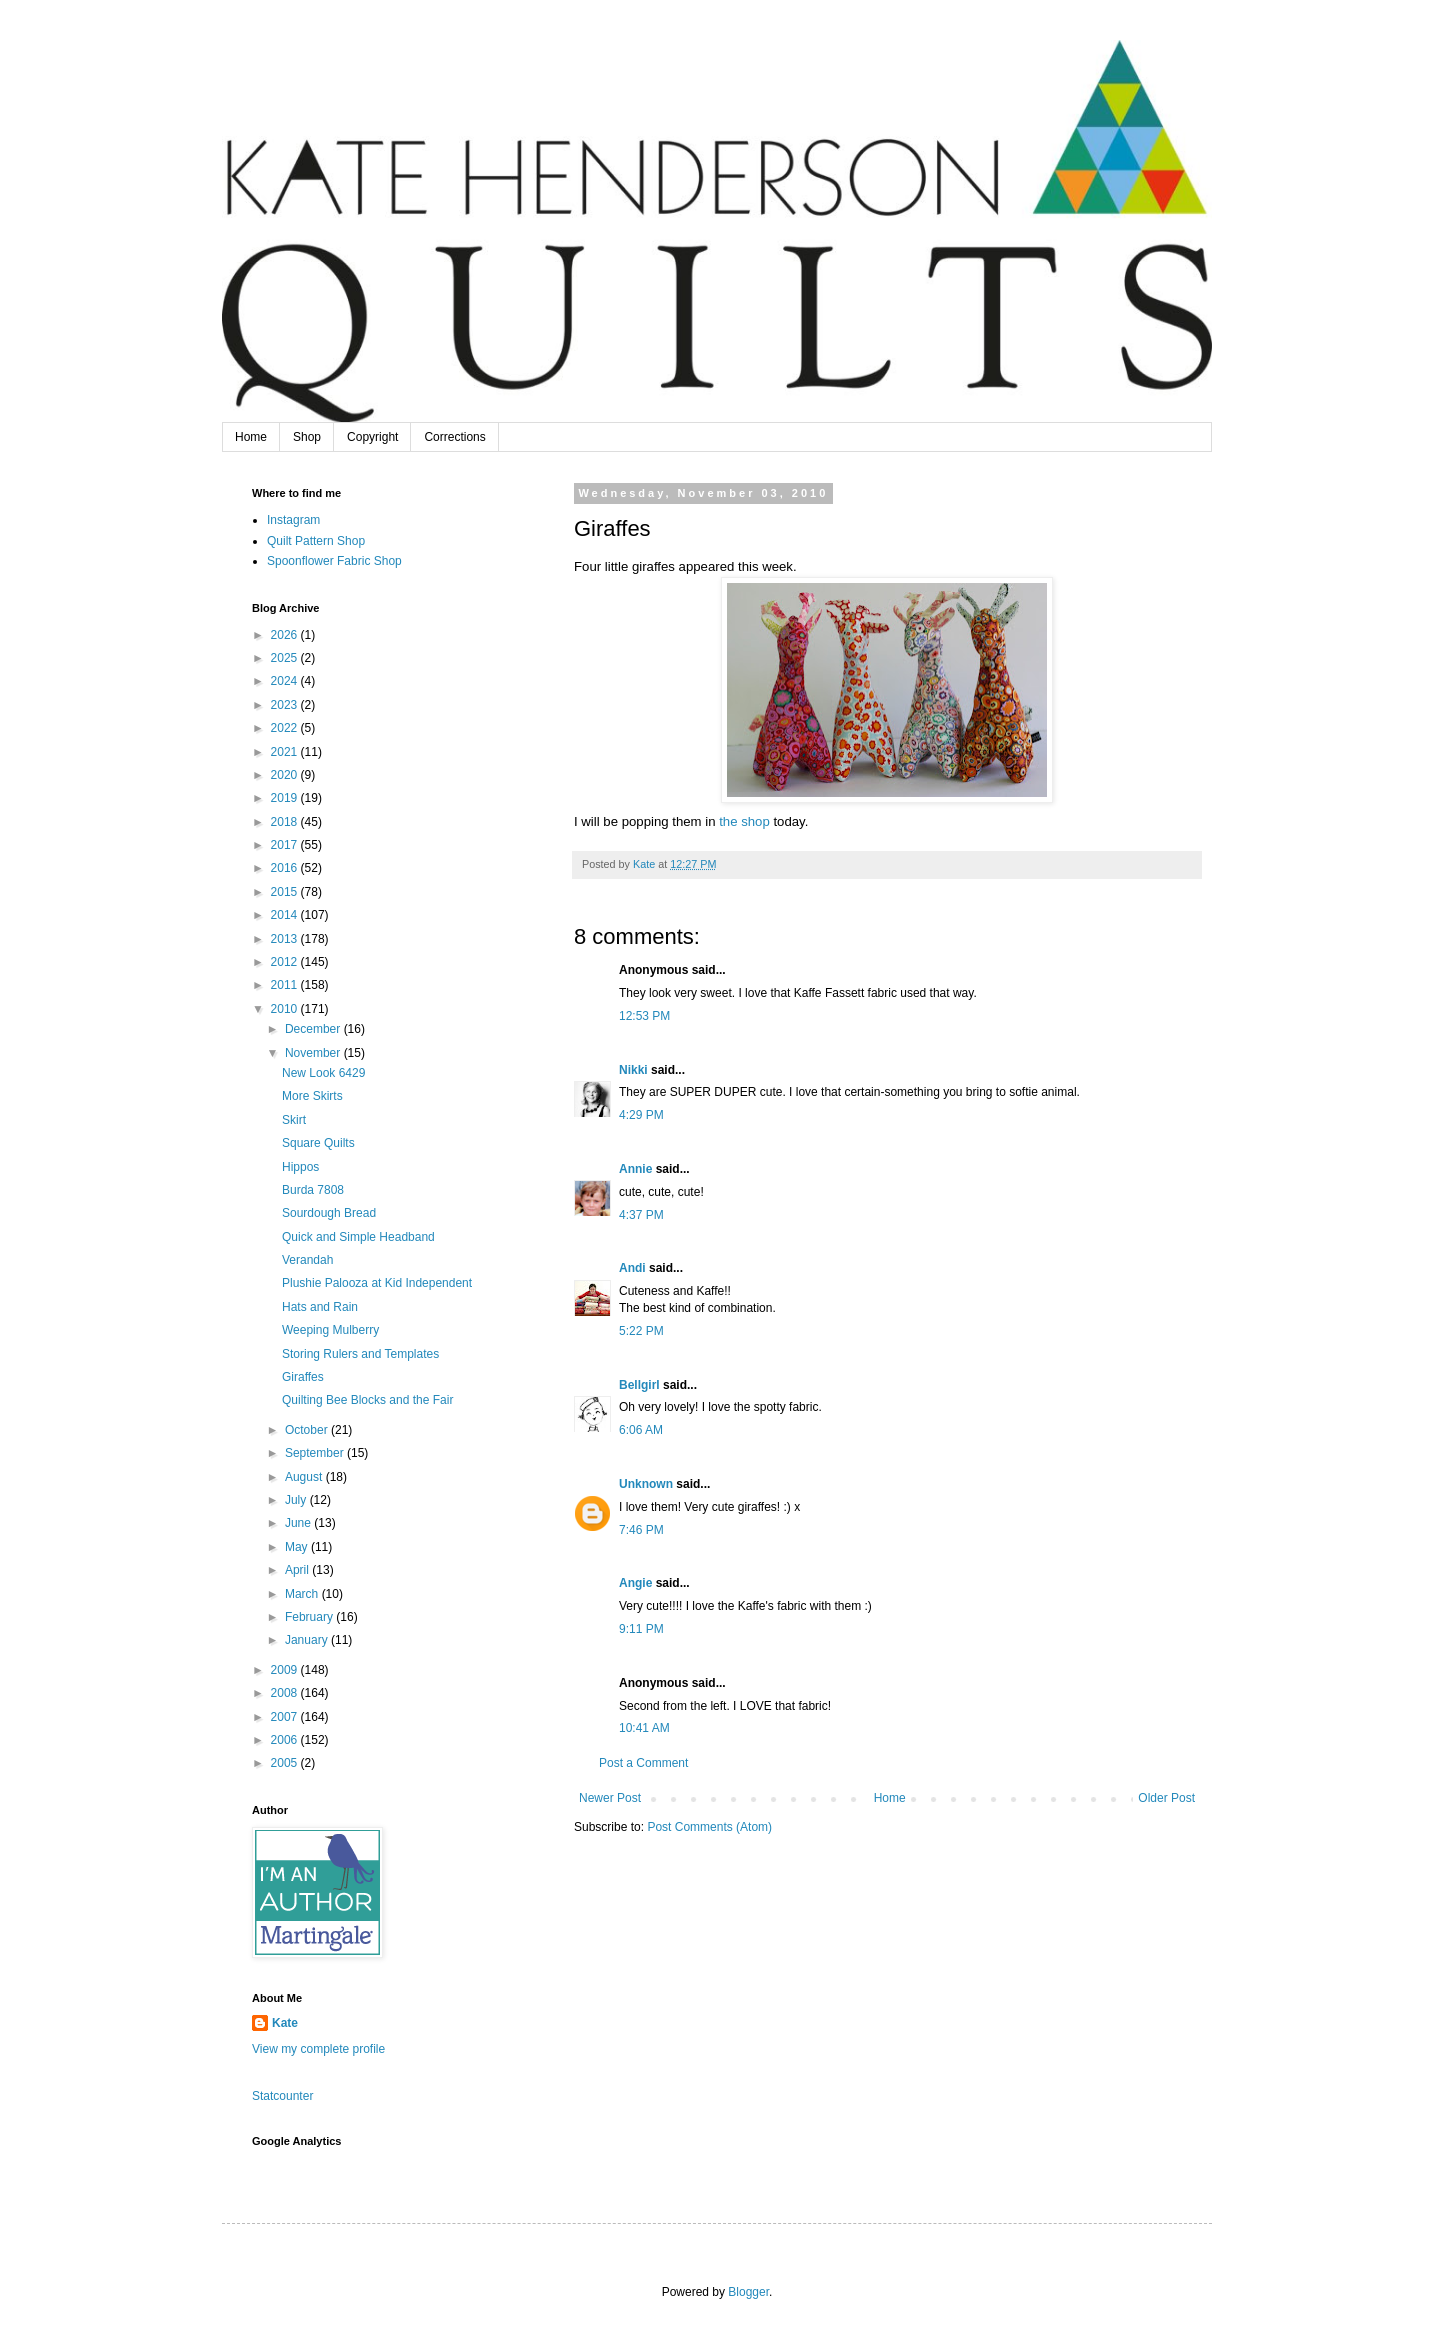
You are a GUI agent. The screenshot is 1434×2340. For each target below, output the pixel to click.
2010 (286, 1009)
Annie (635, 1169)
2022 (286, 728)
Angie (635, 1583)
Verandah (307, 1260)
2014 (286, 915)
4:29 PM (641, 1115)
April (298, 1570)
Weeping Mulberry (330, 1330)
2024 (286, 681)
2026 (286, 635)
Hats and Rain (320, 1307)
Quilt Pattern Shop (316, 541)
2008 (286, 1693)
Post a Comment (643, 1763)
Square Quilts (318, 1143)
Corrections (454, 437)
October (308, 1430)
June (299, 1523)
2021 (286, 752)
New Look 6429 (323, 1073)
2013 (286, 939)
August (305, 1477)
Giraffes (303, 1377)
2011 (286, 985)
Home (251, 437)
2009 (286, 1670)
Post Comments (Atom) (709, 1827)
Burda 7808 (313, 1190)
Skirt (294, 1120)
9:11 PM (641, 1629)
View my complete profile (318, 2049)
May (298, 1547)
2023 (286, 705)
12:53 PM (644, 1016)
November (314, 1053)
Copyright (372, 437)
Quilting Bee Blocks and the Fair (367, 1400)
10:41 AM (644, 1728)
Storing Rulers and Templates (360, 1354)
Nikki (633, 1070)
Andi (632, 1268)
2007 (286, 1717)
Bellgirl (639, 1385)
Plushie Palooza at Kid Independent (377, 1283)
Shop (307, 437)
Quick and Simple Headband (358, 1237)
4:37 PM (641, 1215)
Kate (285, 2023)
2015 (286, 892)
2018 (286, 822)
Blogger (748, 2292)
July (297, 1500)
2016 (286, 868)
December (314, 1029)
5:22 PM (641, 1331)
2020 (286, 775)
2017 (286, 845)
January (308, 1640)
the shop (744, 821)
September (316, 1453)
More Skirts (312, 1096)
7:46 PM (641, 1530)
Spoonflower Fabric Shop (334, 561)
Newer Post (610, 1798)
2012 (286, 962)
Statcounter (282, 2096)
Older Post (1166, 1798)
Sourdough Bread (329, 1213)
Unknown (646, 1484)
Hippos (300, 1167)
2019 (286, 798)
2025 (286, 658)
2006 (286, 1740)
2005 (286, 1763)
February (310, 1617)
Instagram (293, 520)
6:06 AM (641, 1430)
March (303, 1594)
